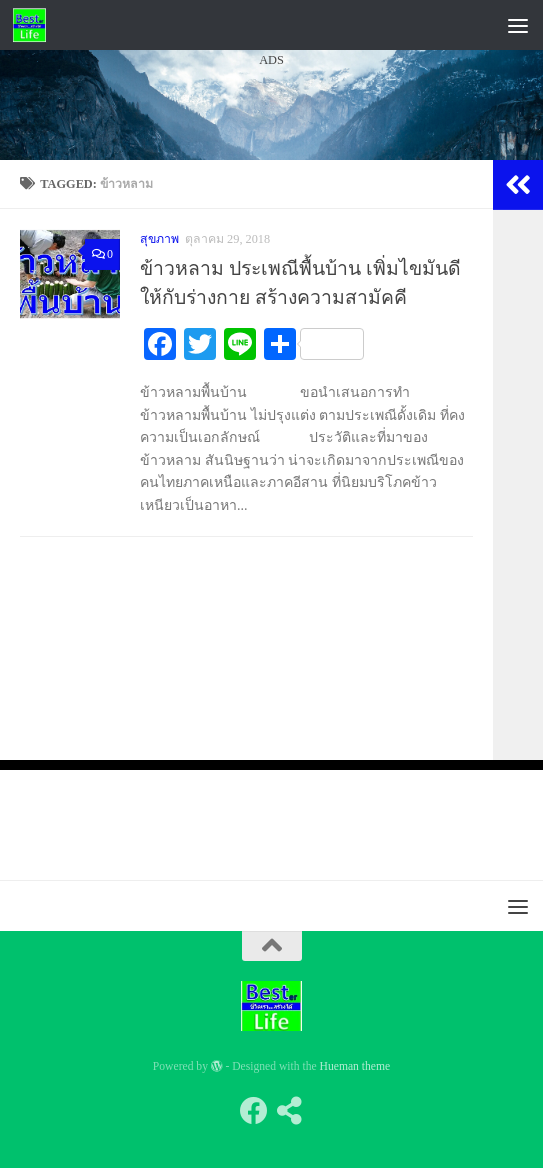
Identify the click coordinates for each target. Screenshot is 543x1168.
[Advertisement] (271, 259)
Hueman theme (355, 1066)
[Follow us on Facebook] (254, 1111)
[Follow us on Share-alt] (290, 1111)
